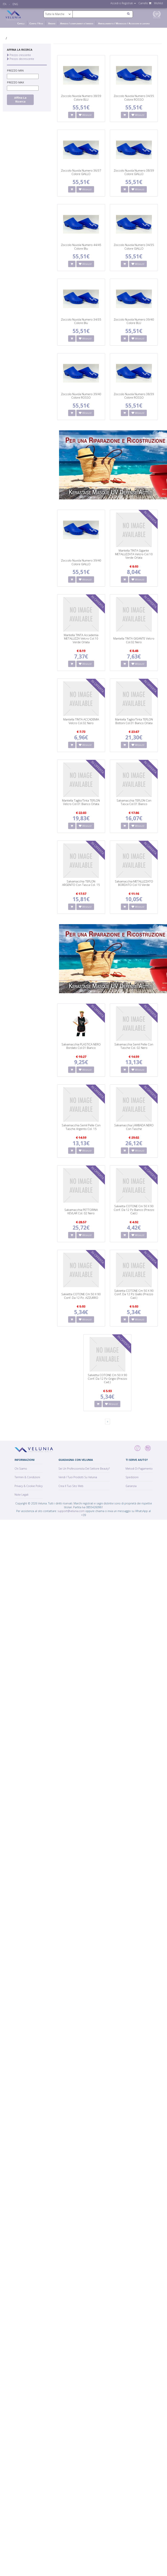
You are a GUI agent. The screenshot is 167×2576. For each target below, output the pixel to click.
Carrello (144, 3)
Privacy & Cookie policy (29, 1486)
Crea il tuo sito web (70, 1486)
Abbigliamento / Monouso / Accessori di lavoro (124, 23)
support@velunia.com (71, 1511)
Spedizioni (132, 1477)
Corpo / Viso (36, 23)
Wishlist (158, 3)
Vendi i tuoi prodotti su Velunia (77, 1477)
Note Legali (21, 1494)
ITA (4, 4)
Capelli (21, 23)
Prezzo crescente (19, 55)
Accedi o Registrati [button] (123, 3)
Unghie (51, 23)
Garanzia (131, 1486)
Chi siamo (21, 1468)
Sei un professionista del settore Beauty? (84, 1468)
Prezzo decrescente (20, 59)
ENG (15, 4)
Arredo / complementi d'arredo (76, 23)
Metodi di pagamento (139, 1468)
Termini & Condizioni (27, 1477)
